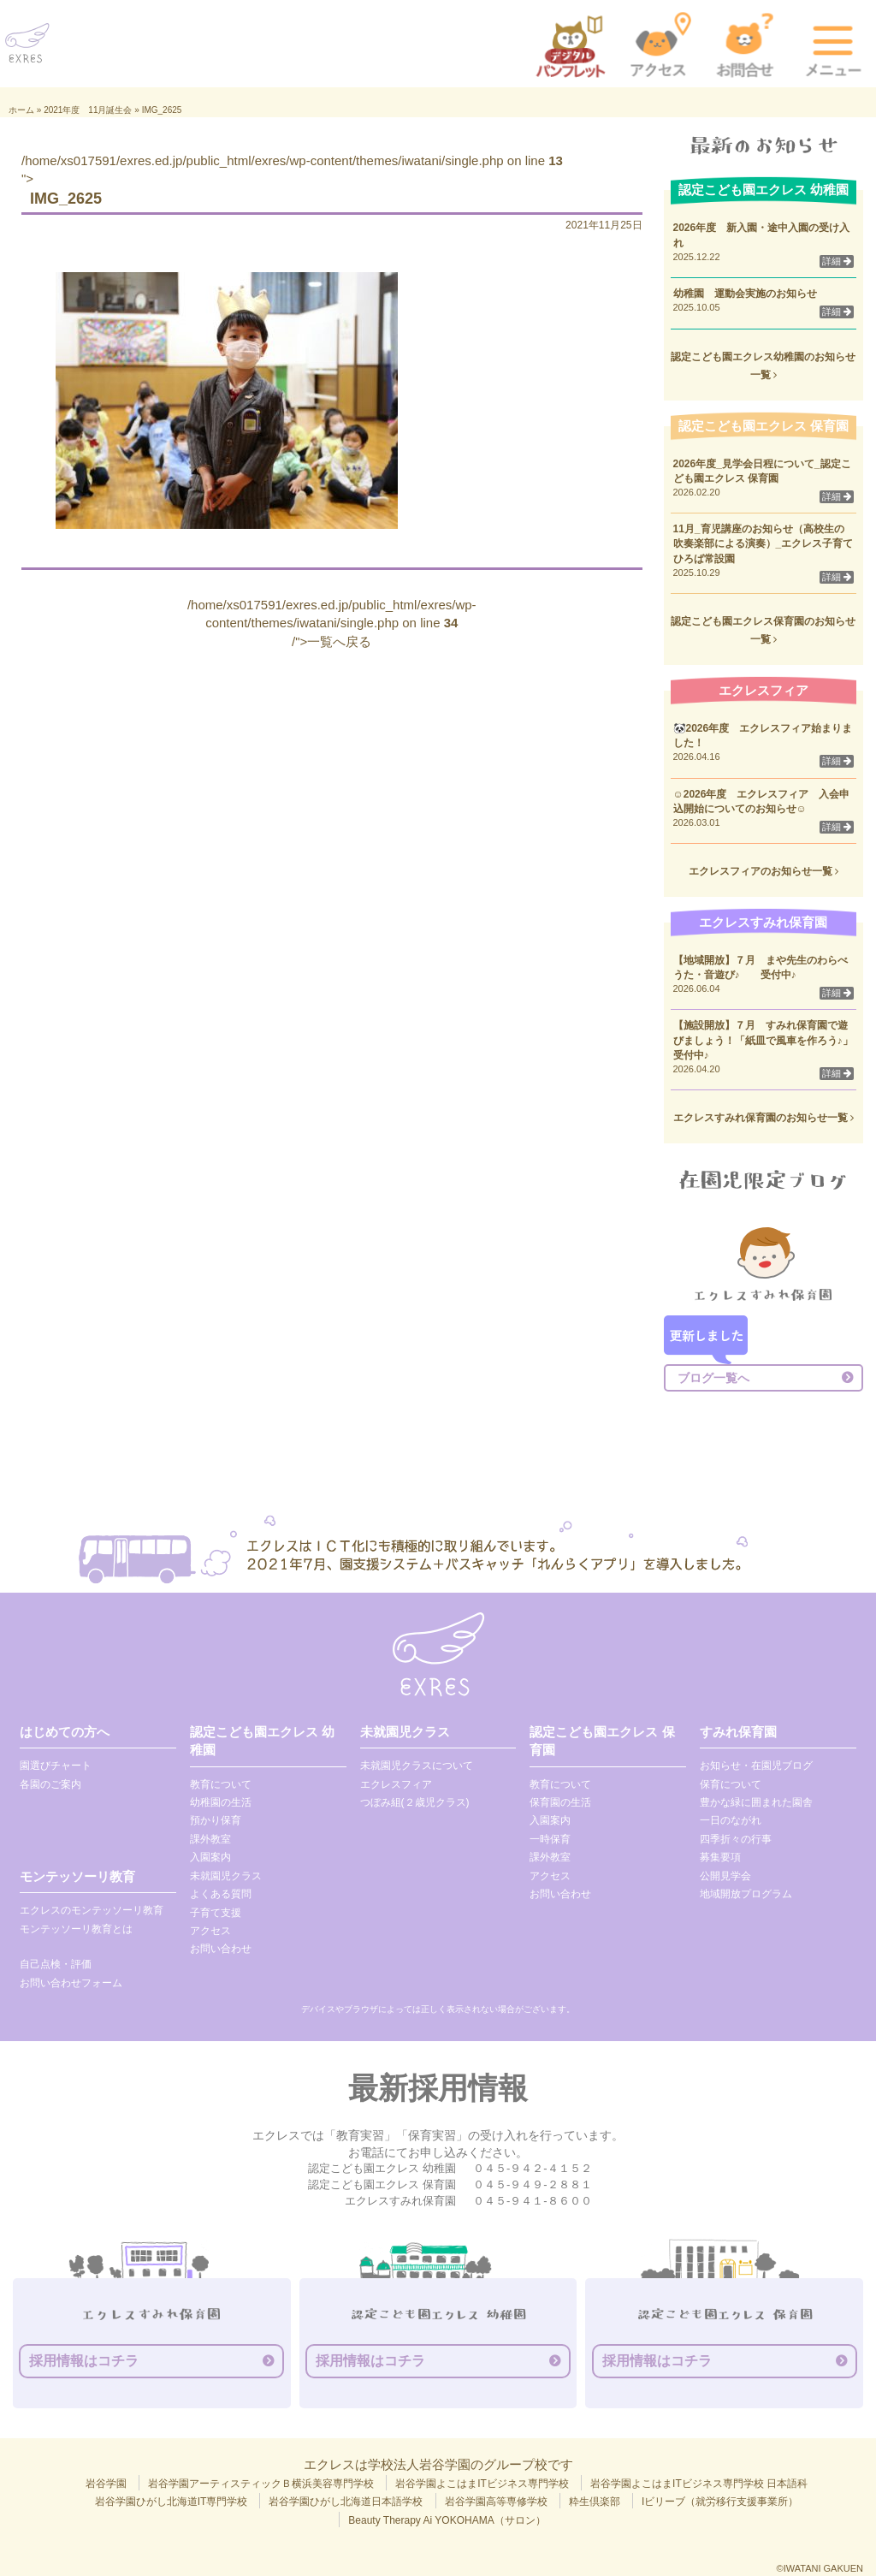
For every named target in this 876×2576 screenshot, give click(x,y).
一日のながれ (730, 1820)
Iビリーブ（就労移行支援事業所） (720, 2502)
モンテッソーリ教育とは (76, 1929)
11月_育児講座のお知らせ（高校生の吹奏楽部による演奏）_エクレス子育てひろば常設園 (763, 543)
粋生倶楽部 (594, 2502)
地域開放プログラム (746, 1894)
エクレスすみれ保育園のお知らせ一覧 (763, 1118)
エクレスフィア (396, 1784)
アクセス (210, 1931)
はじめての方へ (65, 1731)
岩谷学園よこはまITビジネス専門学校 (482, 2484)
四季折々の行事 (736, 1839)
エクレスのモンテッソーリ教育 (91, 1910)
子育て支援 (215, 1913)
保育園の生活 (560, 1802)
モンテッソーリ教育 (77, 1876)
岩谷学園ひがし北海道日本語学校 (346, 2502)
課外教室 (210, 1839)
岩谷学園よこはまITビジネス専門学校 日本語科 (699, 2484)
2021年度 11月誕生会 (88, 110)
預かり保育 (215, 1820)
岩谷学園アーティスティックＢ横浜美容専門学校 (261, 2484)
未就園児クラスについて (416, 1766)
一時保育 (550, 1839)
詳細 (836, 261)
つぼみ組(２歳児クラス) (415, 1802)
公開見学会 (725, 1876)
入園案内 (210, 1857)
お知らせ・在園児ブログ (756, 1766)
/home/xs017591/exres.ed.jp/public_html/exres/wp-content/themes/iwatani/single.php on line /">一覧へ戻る (331, 623)
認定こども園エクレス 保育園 (602, 1740)
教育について (221, 1784)
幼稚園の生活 (221, 1802)
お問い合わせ (221, 1949)
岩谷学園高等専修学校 (496, 2502)
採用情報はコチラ (84, 2360)
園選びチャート (56, 1766)
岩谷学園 (106, 2484)
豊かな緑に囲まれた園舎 (756, 1802)
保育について (730, 1784)
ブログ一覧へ (713, 1378)
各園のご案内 (50, 1784)
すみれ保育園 (738, 1731)
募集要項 (720, 1857)
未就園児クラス (226, 1876)
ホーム (21, 110)
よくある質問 (221, 1894)
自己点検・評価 (56, 1964)
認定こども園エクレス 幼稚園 (262, 1740)
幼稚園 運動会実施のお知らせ (745, 294)
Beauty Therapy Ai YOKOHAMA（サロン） (446, 2520)
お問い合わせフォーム (71, 1983)
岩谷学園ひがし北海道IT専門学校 (171, 2502)
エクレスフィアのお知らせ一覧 (763, 871)
